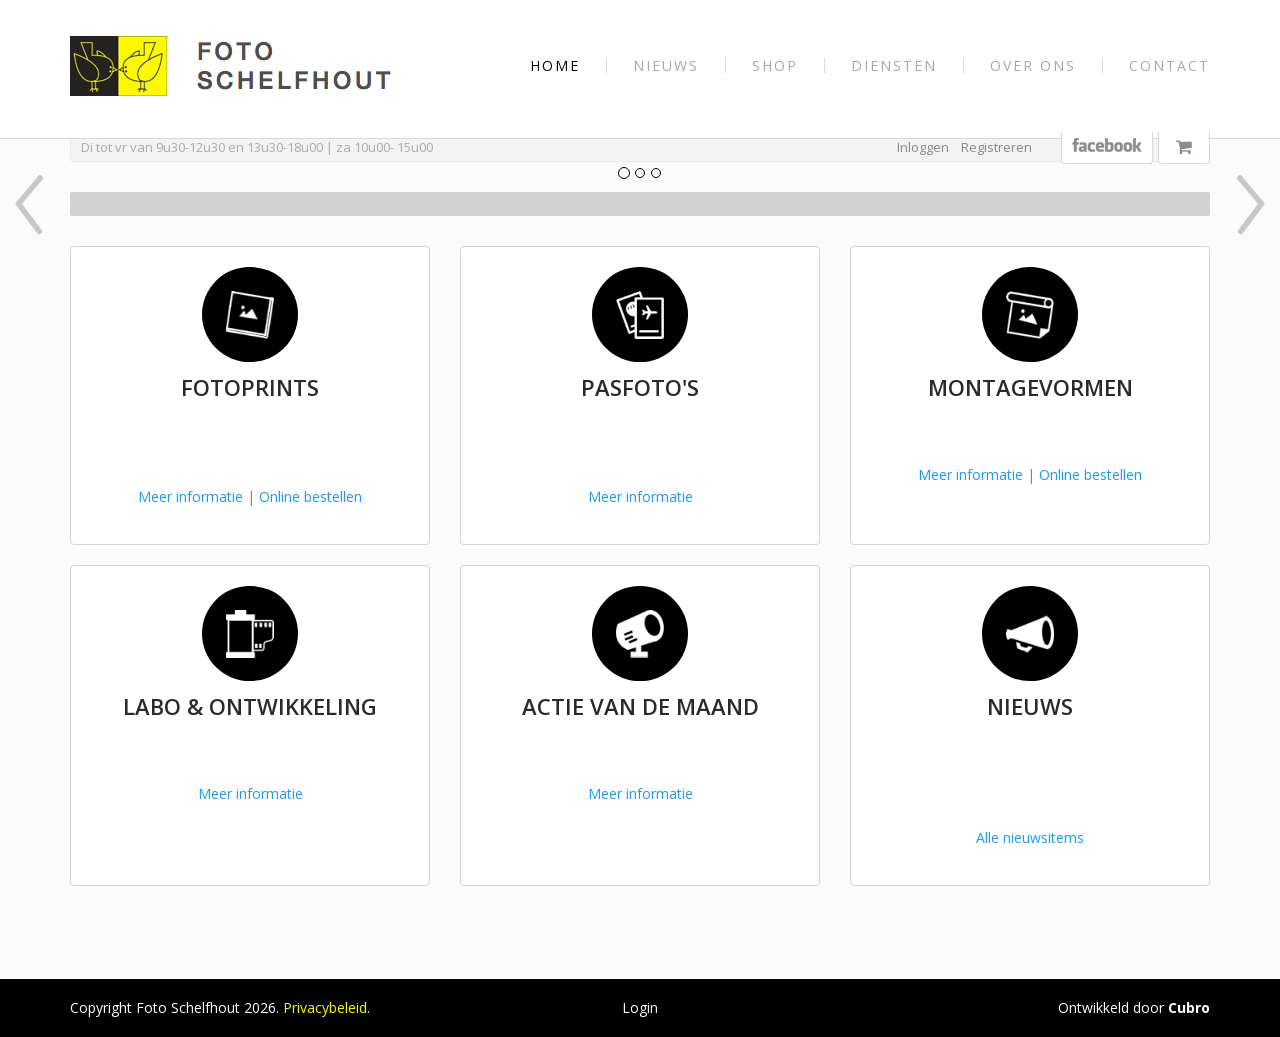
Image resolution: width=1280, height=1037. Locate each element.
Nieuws (666, 65)
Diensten (894, 65)
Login (640, 1007)
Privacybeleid (325, 1007)
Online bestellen (310, 496)
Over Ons (1033, 65)
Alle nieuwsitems (1030, 837)
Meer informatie (190, 496)
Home (555, 65)
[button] (156, 204)
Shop (775, 65)
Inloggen (923, 147)
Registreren (996, 147)
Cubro (1189, 1007)
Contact (1169, 65)
